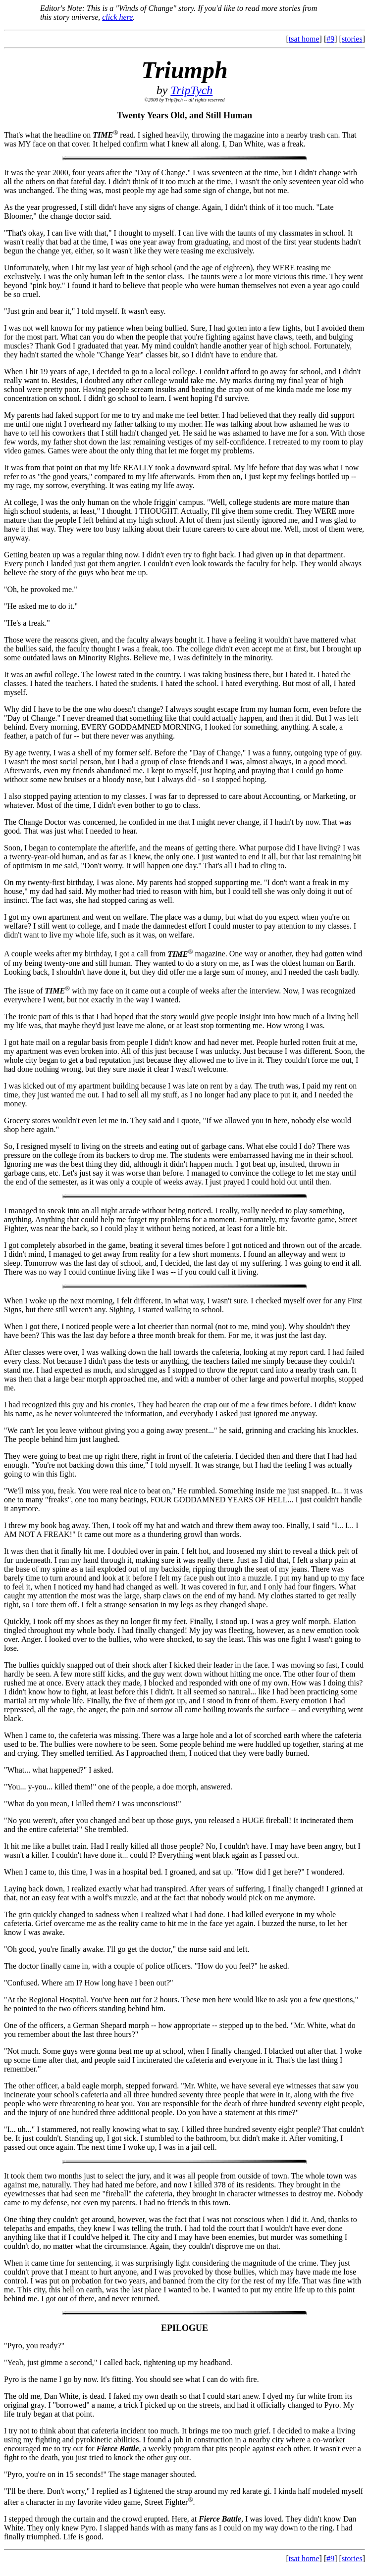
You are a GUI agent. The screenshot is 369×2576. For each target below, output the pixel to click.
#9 (330, 39)
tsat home (304, 39)
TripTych (191, 90)
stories (352, 39)
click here (117, 17)
